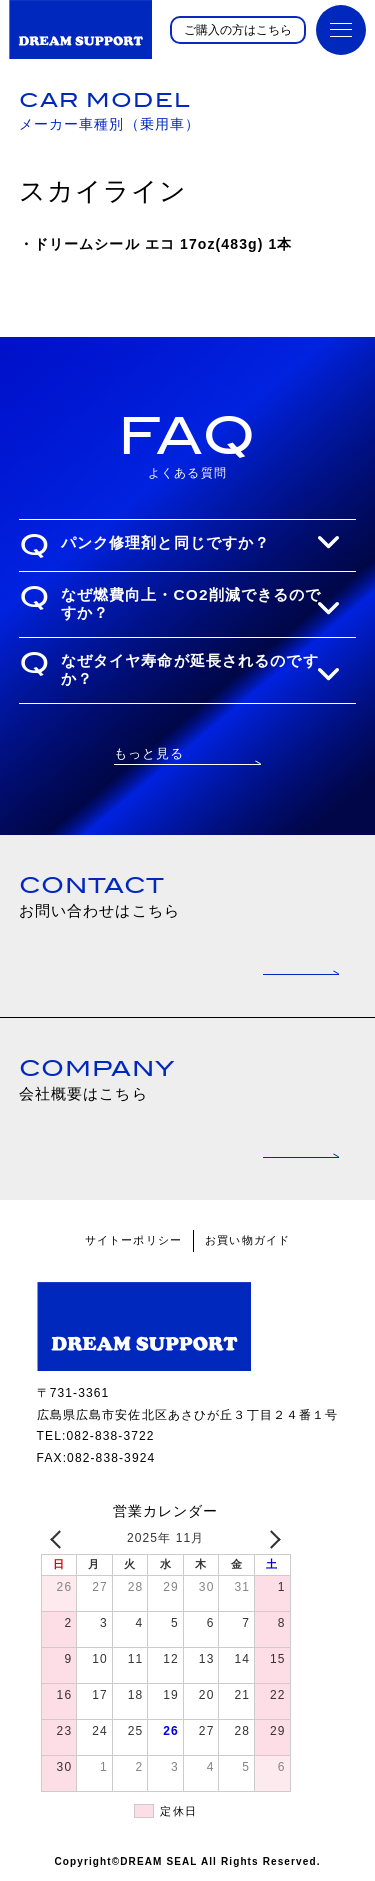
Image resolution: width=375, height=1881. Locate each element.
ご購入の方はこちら (238, 30)
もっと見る (149, 753)
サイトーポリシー (133, 1240)
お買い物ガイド (247, 1240)
